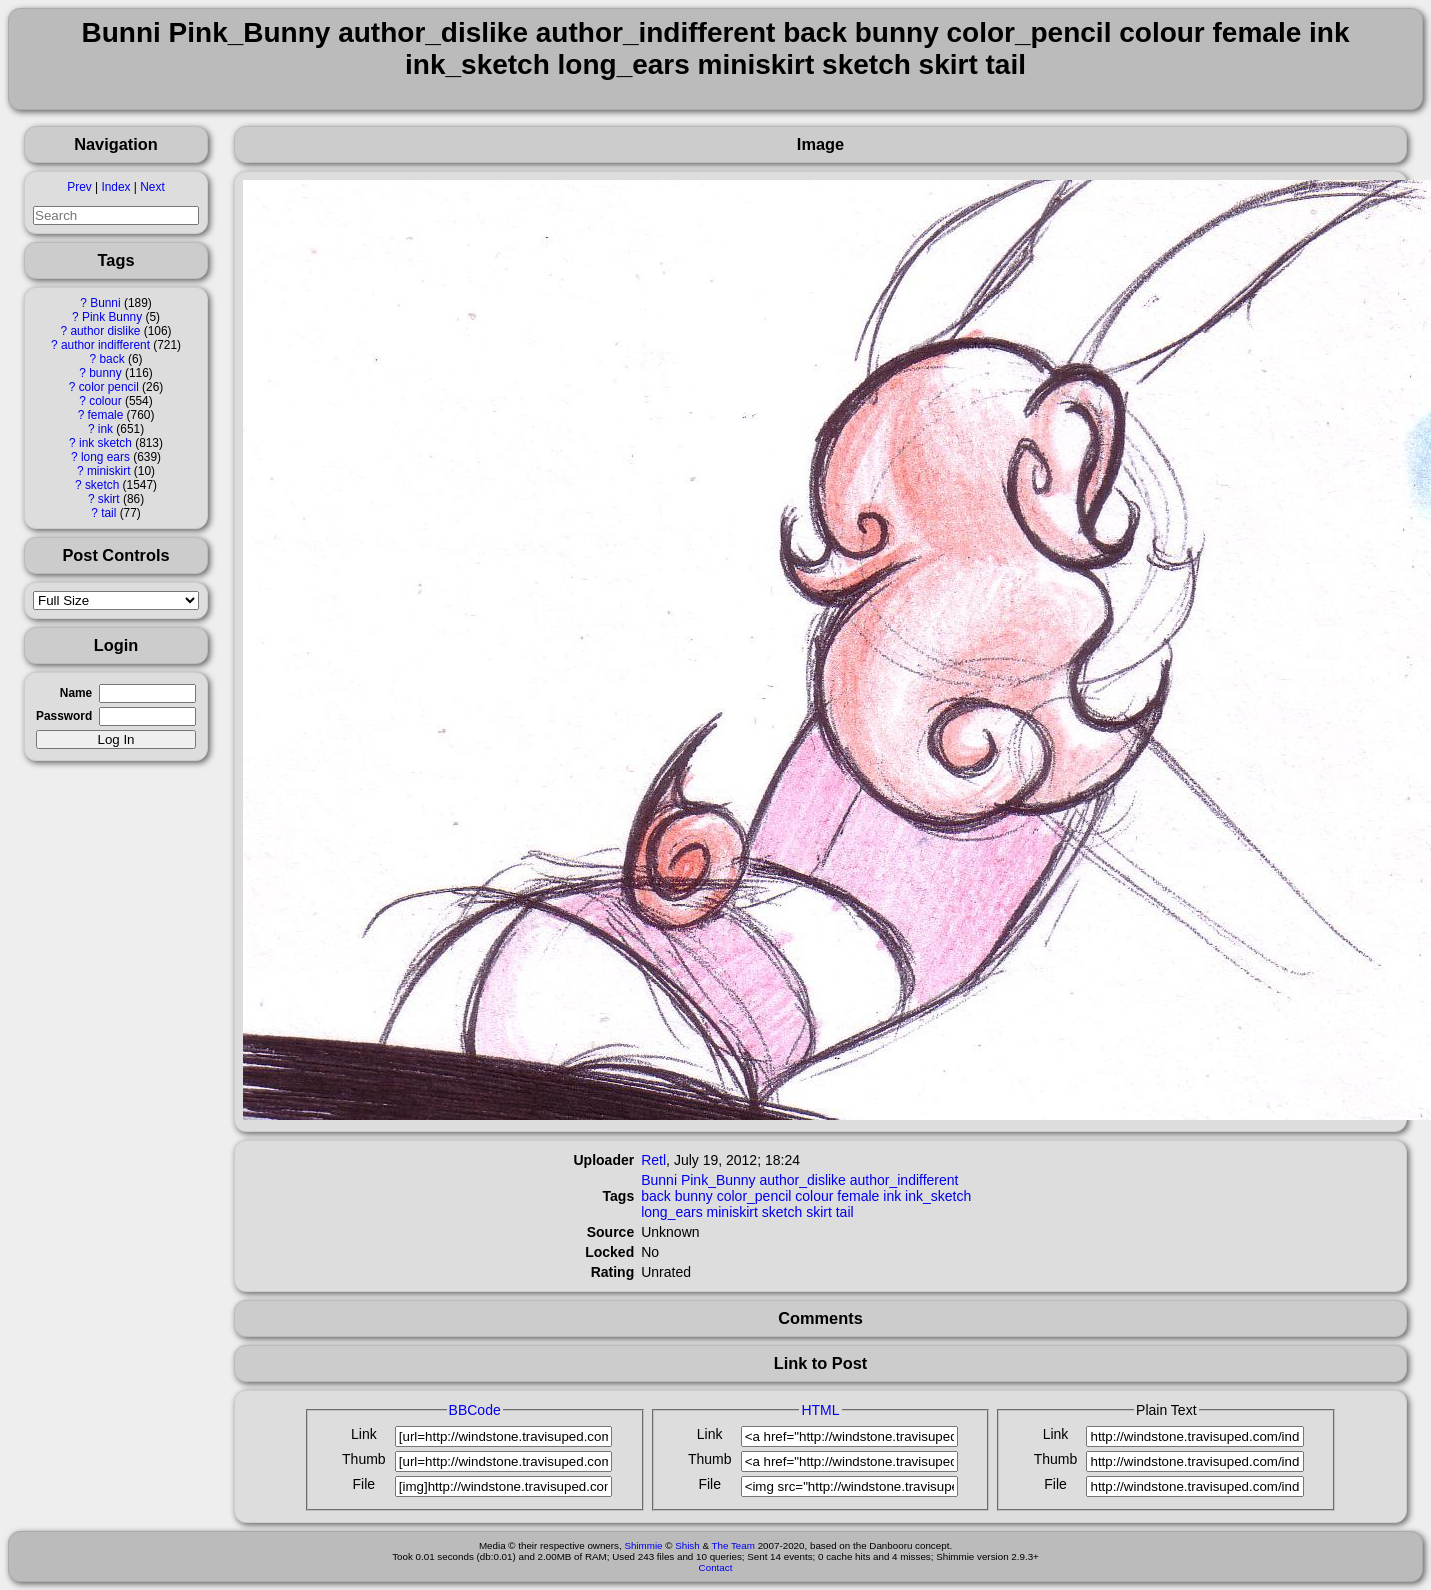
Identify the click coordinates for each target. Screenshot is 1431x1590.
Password (64, 716)
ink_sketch (938, 1196)
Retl (653, 1160)
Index (115, 187)
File (364, 1484)
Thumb (364, 1459)
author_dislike (803, 1180)
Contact (716, 1567)
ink (105, 429)
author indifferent (105, 345)
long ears (105, 457)
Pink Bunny (112, 317)
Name (76, 693)
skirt (109, 499)
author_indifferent (904, 1180)
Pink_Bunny (718, 1180)
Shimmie (643, 1545)
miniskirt (109, 471)
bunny (105, 373)
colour (105, 401)
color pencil (109, 387)
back (111, 359)
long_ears (672, 1212)
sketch (102, 485)
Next (152, 187)
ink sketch (105, 443)
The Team (733, 1545)
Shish (687, 1545)
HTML (820, 1410)
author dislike (105, 331)
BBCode (475, 1410)
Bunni (105, 303)
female (106, 415)
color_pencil (754, 1196)
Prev (79, 187)
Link (364, 1434)
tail (108, 513)
